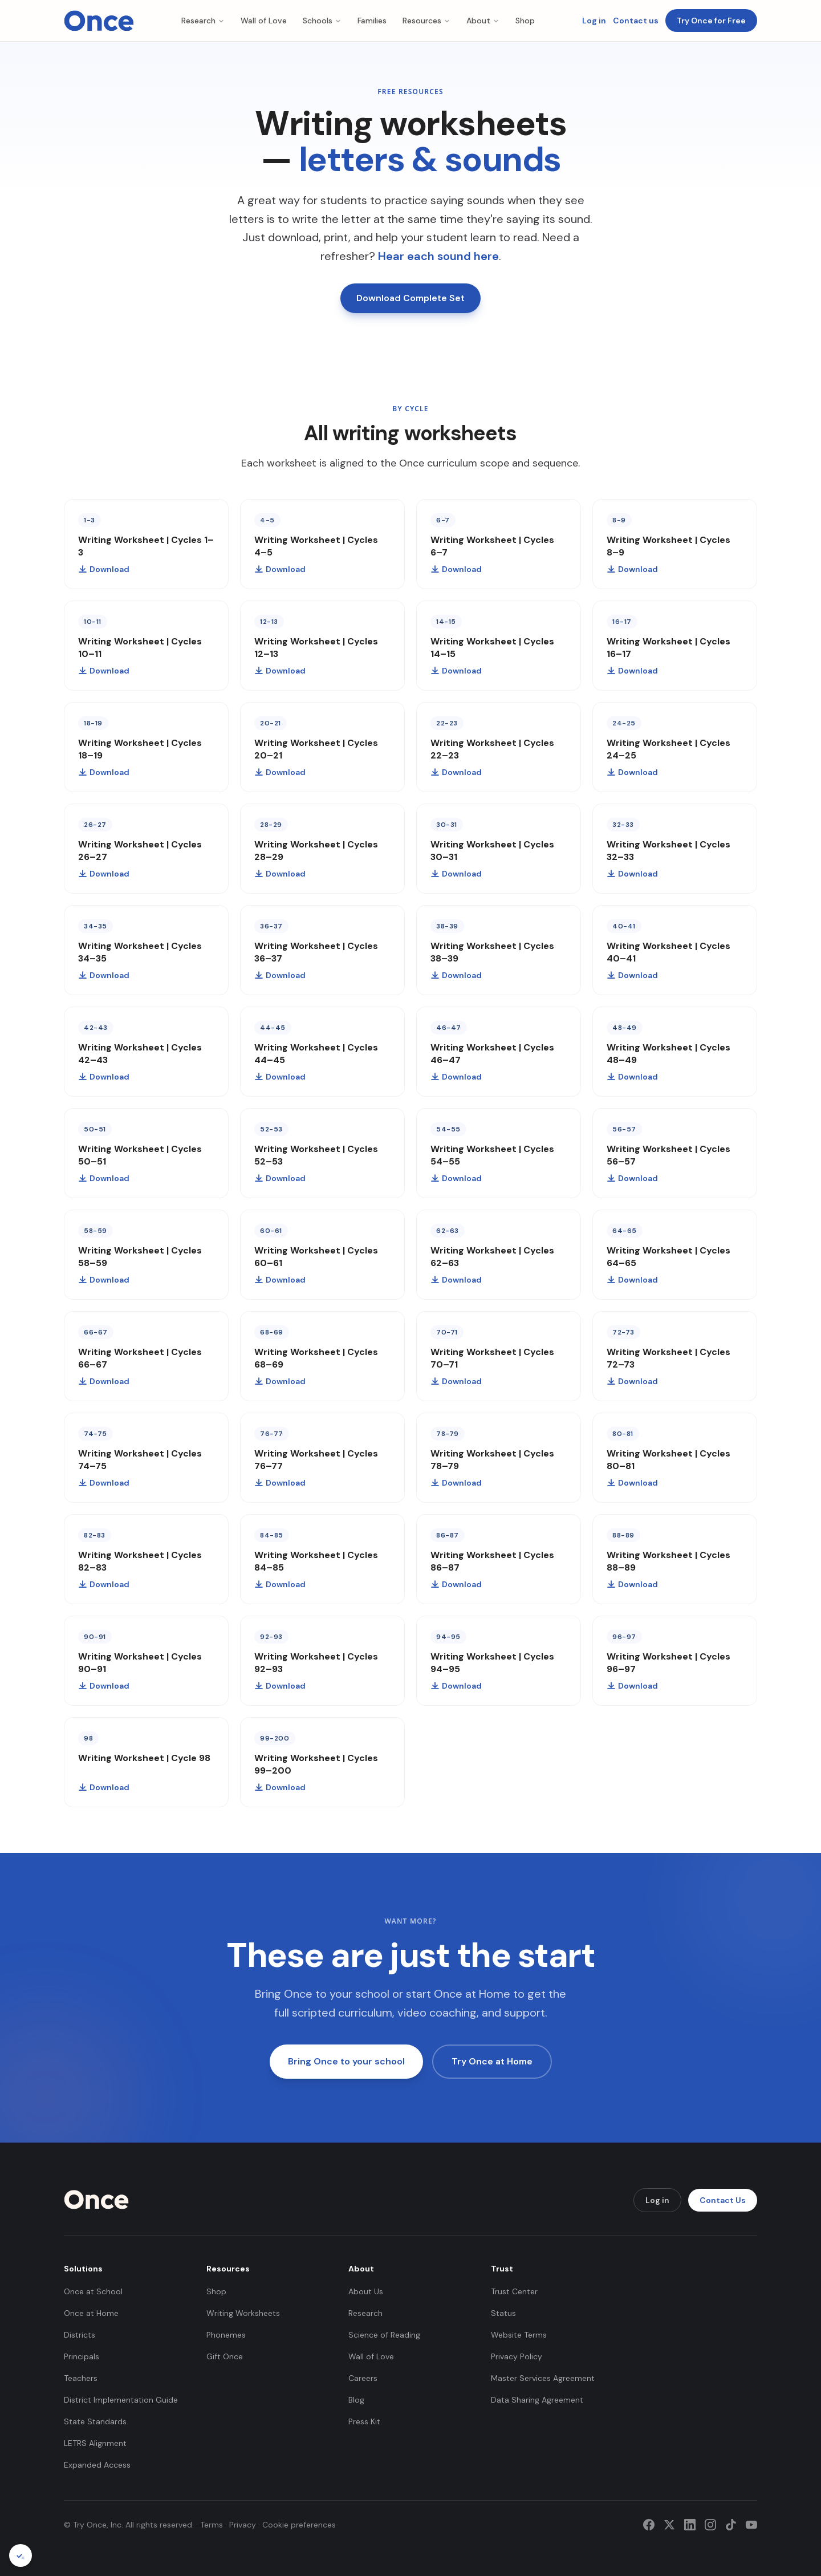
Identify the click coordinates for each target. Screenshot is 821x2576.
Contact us (636, 20)
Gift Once (224, 2356)
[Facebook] (649, 2524)
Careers (362, 2378)
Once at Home (91, 2313)
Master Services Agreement (543, 2378)
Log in (594, 20)
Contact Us (723, 2200)
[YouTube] (751, 2524)
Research (203, 20)
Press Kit (364, 2421)
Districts (79, 2335)
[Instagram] (710, 2524)
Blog (356, 2400)
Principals (81, 2356)
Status (503, 2313)
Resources (426, 20)
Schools (322, 20)
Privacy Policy (516, 2356)
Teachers (80, 2378)
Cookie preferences (299, 2525)
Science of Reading (384, 2335)
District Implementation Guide (121, 2400)
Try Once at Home (492, 2061)
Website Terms (519, 2335)
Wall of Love (264, 20)
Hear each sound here (438, 256)
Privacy (242, 2525)
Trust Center (514, 2291)
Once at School (93, 2291)
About (482, 20)
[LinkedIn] (690, 2524)
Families (372, 20)
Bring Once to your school (346, 2061)
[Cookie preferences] (20, 2555)
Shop (525, 20)
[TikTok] (731, 2524)
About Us (365, 2291)
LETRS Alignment (95, 2443)
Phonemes (226, 2335)
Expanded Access (97, 2465)
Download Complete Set (410, 298)
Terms (211, 2525)
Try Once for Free (711, 20)
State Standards (95, 2421)
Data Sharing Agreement (537, 2400)
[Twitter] (669, 2524)
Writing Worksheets (243, 2313)
